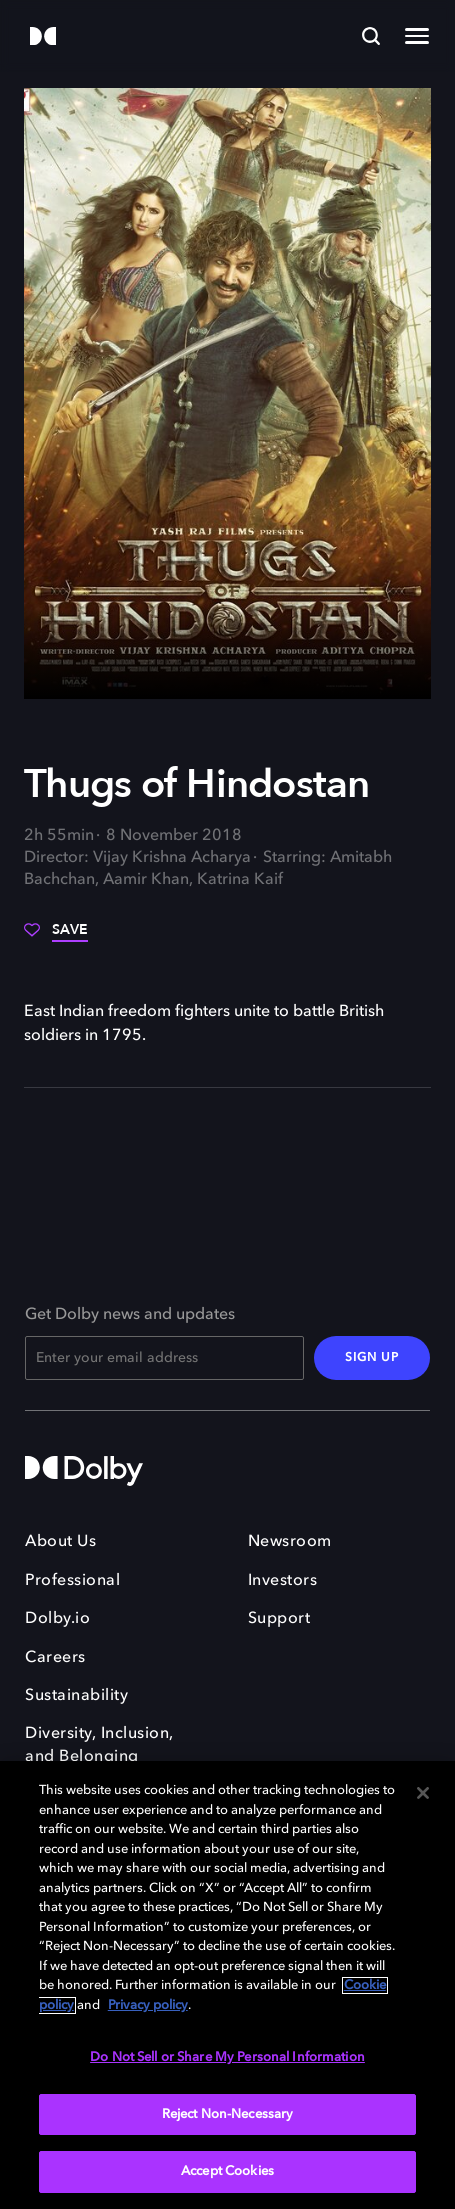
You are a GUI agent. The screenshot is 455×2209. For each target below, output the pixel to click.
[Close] (423, 1793)
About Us (60, 1542)
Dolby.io (57, 1619)
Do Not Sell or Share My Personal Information (227, 2057)
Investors (283, 1581)
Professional (72, 1581)
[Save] (56, 937)
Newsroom (290, 1542)
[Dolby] (43, 37)
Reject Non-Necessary (228, 2114)
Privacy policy (148, 2005)
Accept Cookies (227, 2171)
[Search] (371, 36)
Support (279, 1619)
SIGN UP (372, 1358)
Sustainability (76, 1696)
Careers (55, 1658)
